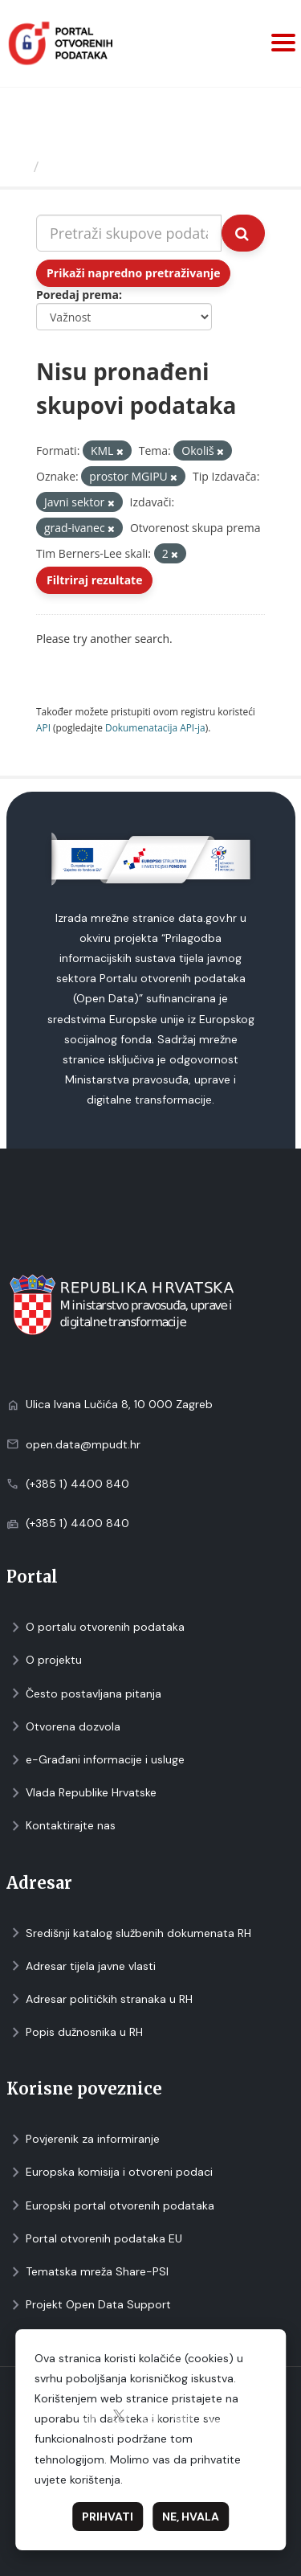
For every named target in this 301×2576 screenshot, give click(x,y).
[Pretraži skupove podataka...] (129, 233)
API (43, 727)
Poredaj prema (77, 294)
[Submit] (243, 233)
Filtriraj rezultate (94, 580)
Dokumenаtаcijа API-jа (155, 727)
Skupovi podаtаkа (111, 166)
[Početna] (19, 166)
